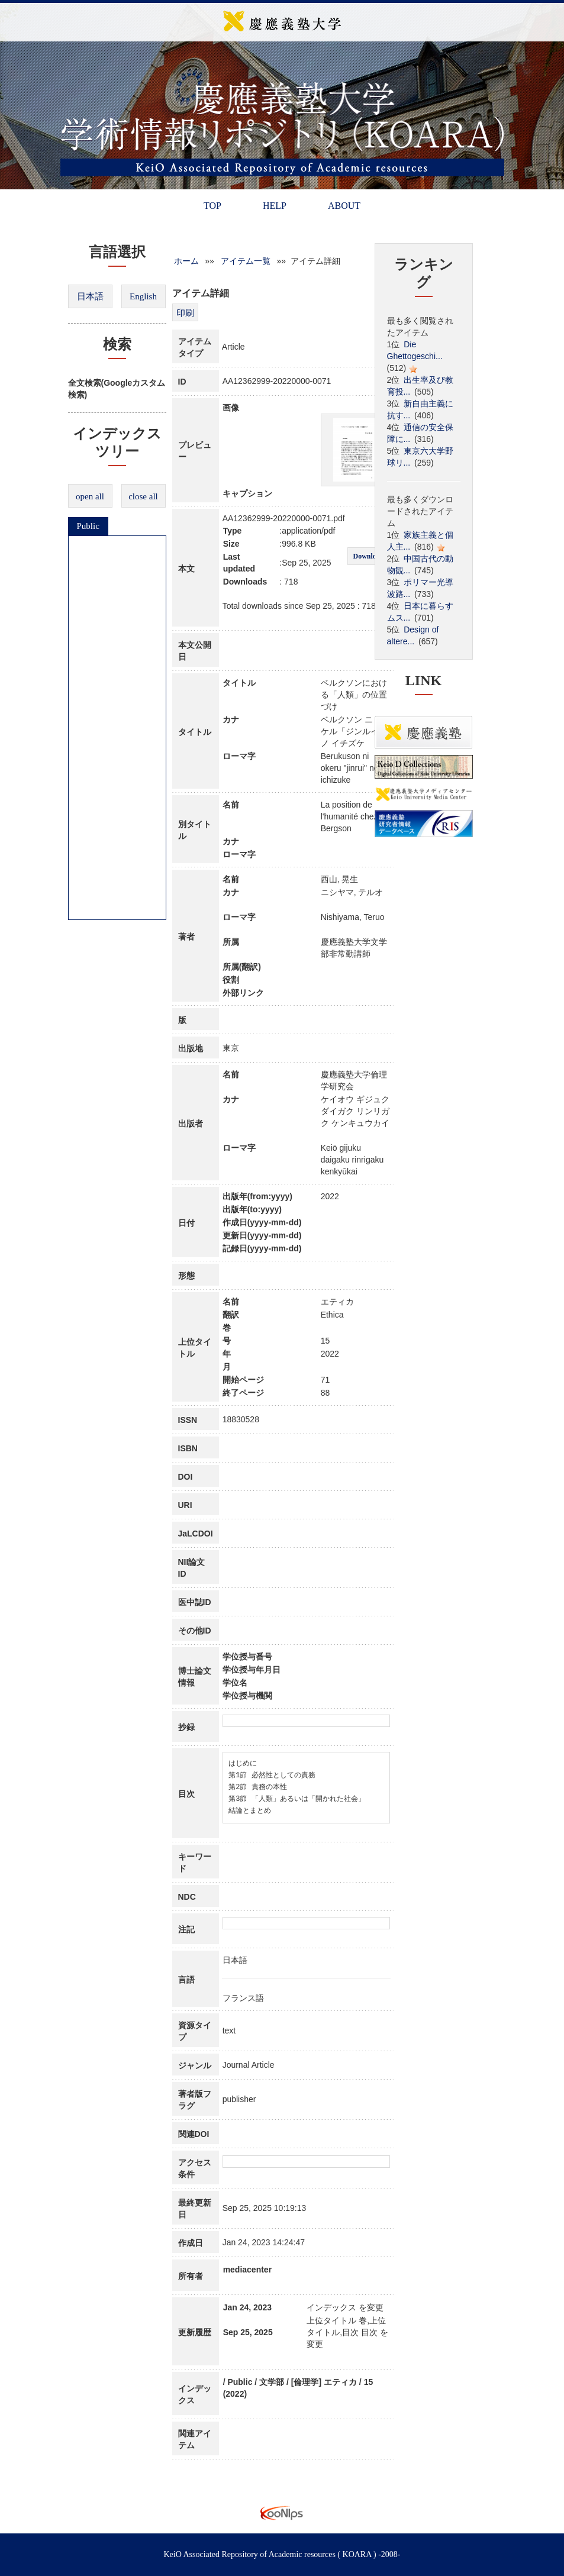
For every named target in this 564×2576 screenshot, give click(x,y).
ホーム (186, 261)
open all (90, 496)
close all (143, 496)
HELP (274, 206)
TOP (212, 206)
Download (368, 556)
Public (88, 526)
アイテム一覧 (245, 261)
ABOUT (344, 206)
